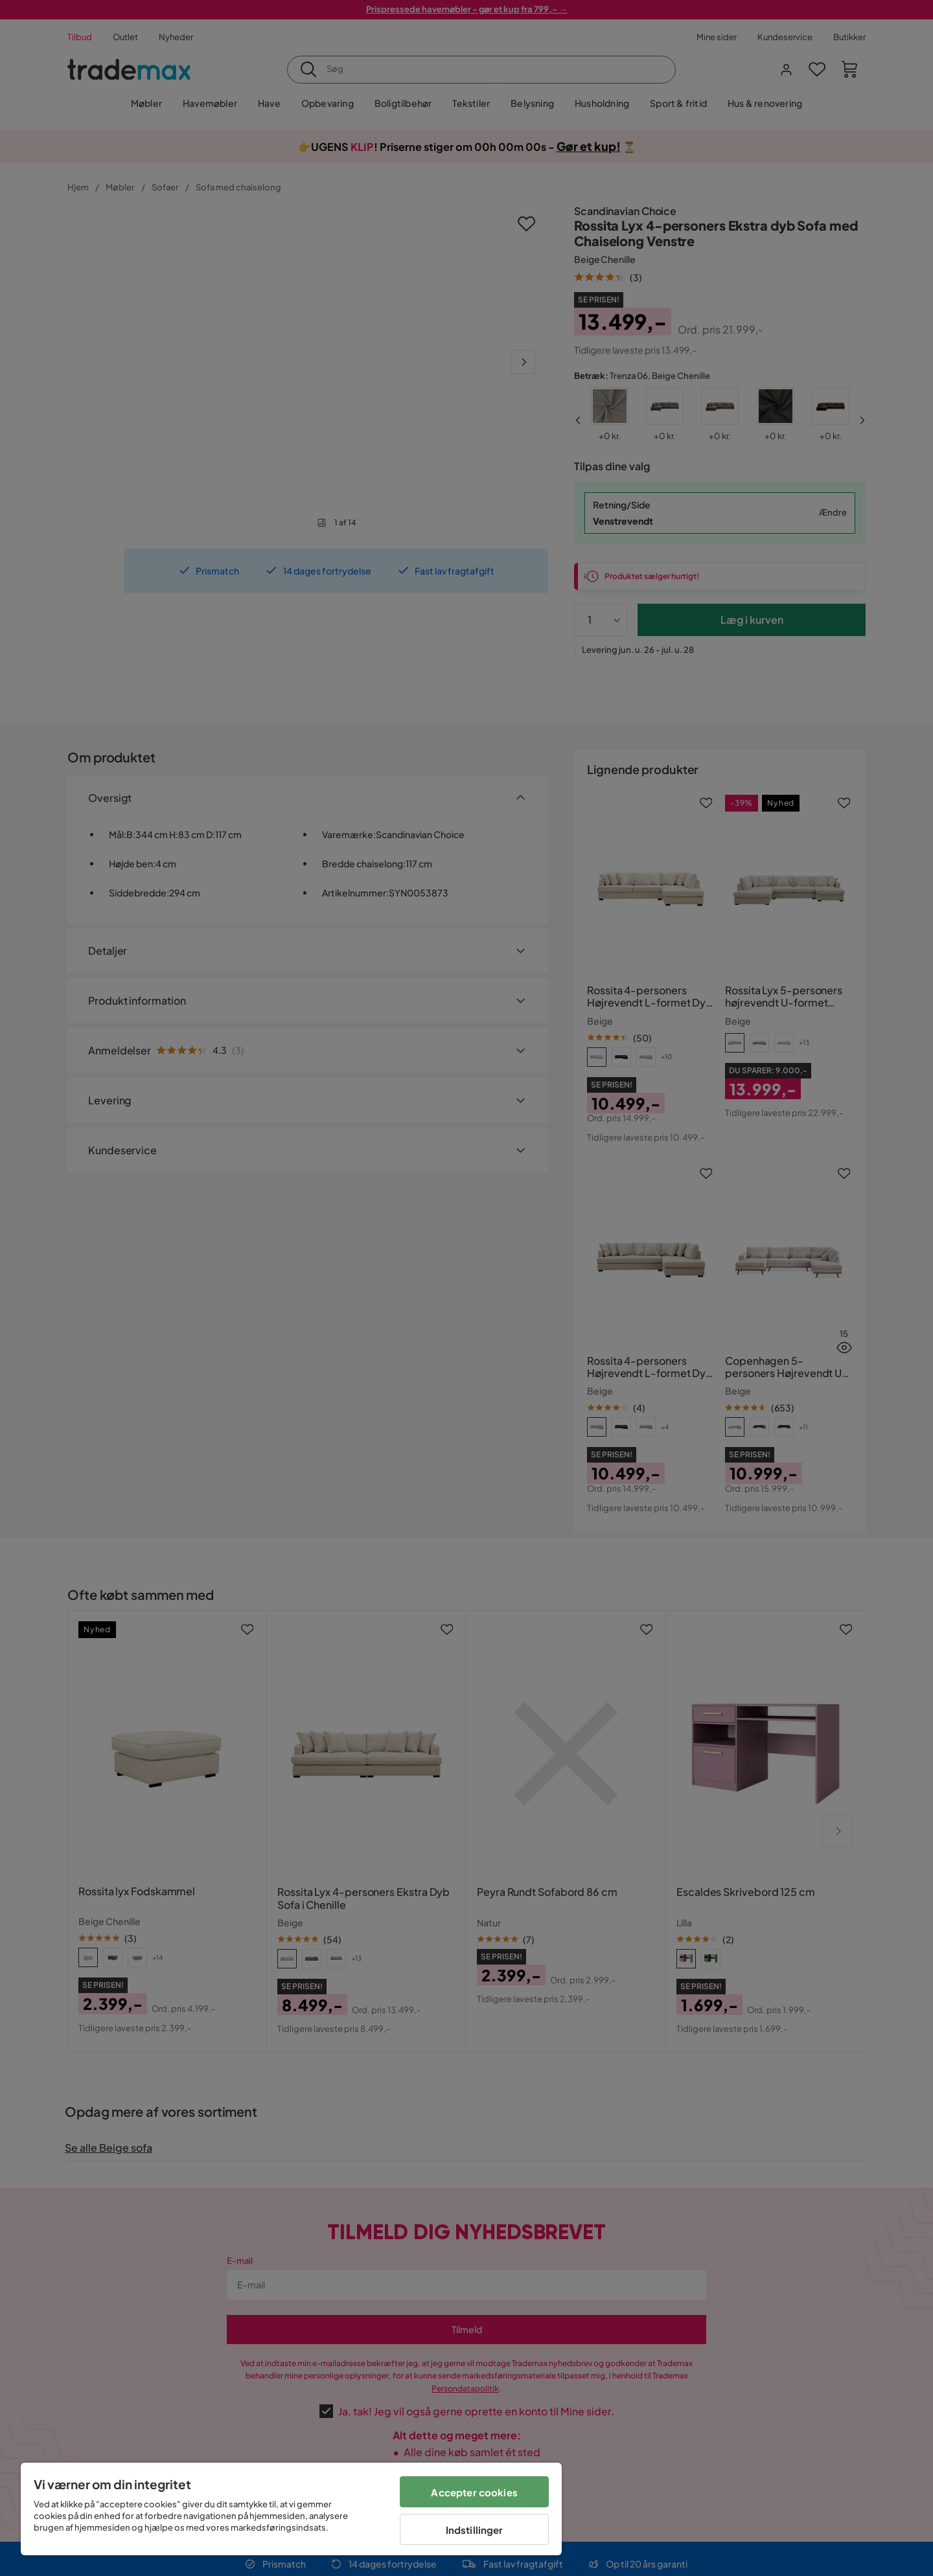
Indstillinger (474, 2530)
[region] (291, 2509)
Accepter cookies (474, 2492)
